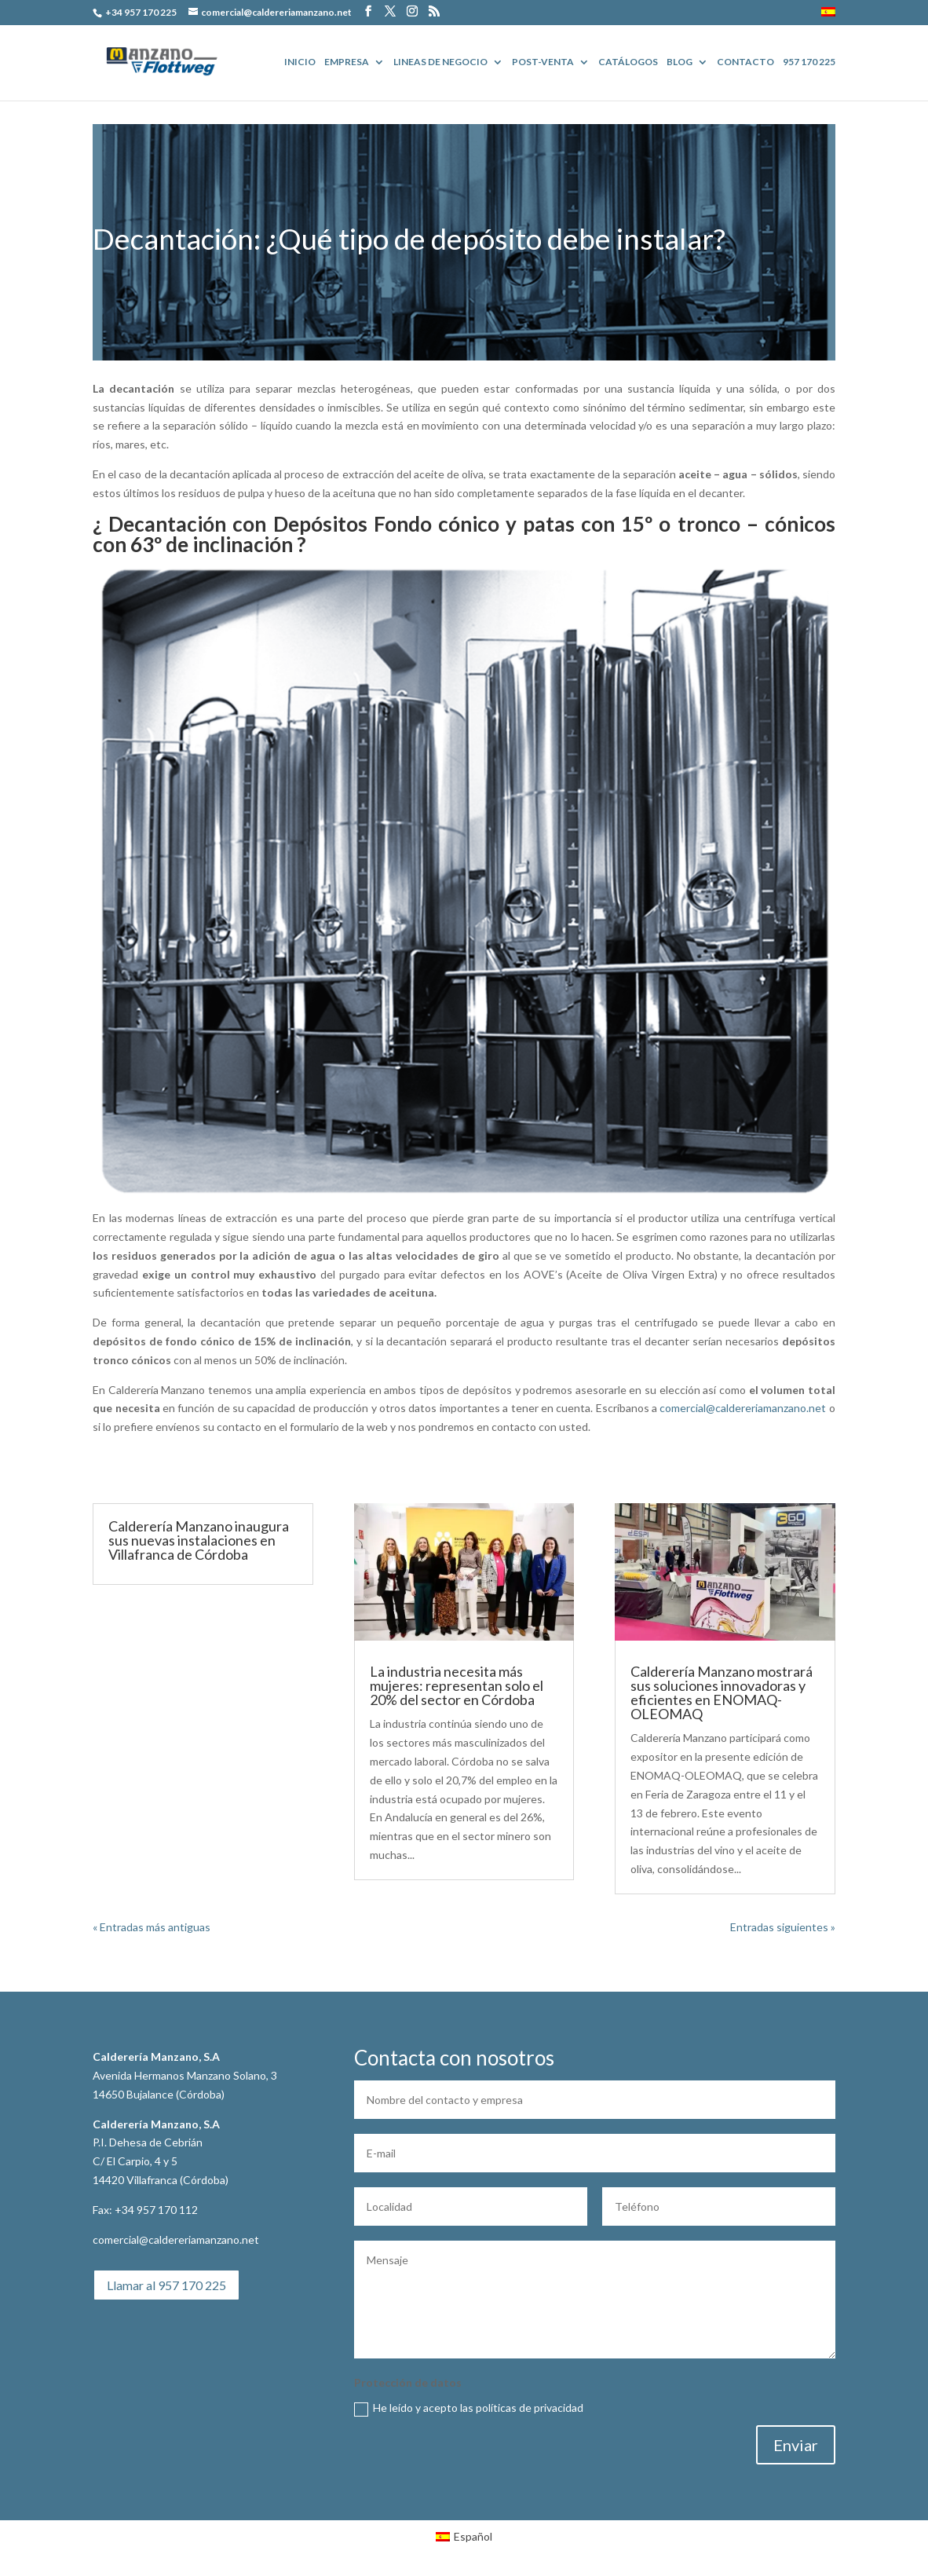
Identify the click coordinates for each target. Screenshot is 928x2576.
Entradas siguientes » (782, 1927)
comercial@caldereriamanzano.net (742, 1407)
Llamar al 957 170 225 (166, 2285)
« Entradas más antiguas (151, 1927)
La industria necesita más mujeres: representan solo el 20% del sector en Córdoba (456, 1685)
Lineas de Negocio (440, 62)
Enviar (795, 2444)
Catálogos (628, 62)
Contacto (745, 62)
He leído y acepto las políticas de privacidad (468, 2408)
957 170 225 (809, 62)
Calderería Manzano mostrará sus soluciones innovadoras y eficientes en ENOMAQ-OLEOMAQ (721, 1692)
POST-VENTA (543, 62)
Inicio (300, 62)
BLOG (679, 62)
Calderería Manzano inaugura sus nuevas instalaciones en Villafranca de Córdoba (198, 1540)
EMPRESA (346, 62)
